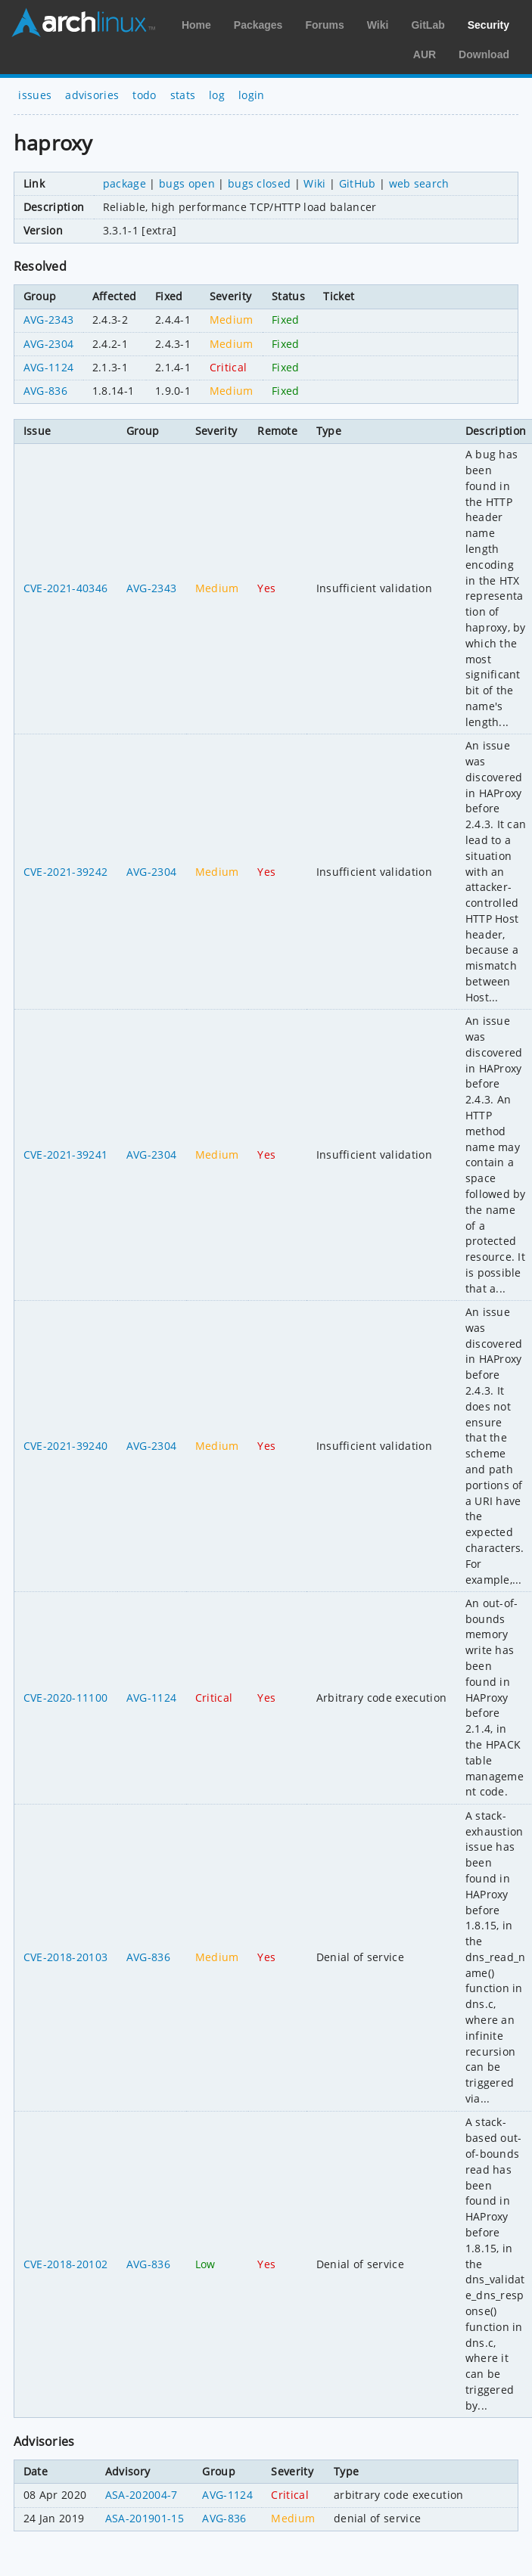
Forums (324, 25)
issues (34, 95)
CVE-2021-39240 (65, 1446)
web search (419, 183)
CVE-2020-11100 (65, 1697)
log (217, 95)
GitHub (357, 183)
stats (183, 95)
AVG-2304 (48, 344)
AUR (424, 54)
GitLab (427, 25)
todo (144, 95)
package (124, 183)
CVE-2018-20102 (65, 2264)
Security (488, 25)
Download (484, 54)
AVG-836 (45, 390)
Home (196, 25)
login (251, 95)
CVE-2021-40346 (65, 588)
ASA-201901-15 (144, 2518)
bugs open (187, 183)
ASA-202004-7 (141, 2495)
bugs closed (259, 183)
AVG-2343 (48, 319)
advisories (92, 95)
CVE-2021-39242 (65, 871)
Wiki (378, 25)
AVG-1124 (48, 367)
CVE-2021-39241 (65, 1154)
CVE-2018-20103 (65, 1957)
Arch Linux (83, 23)
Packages (258, 25)
